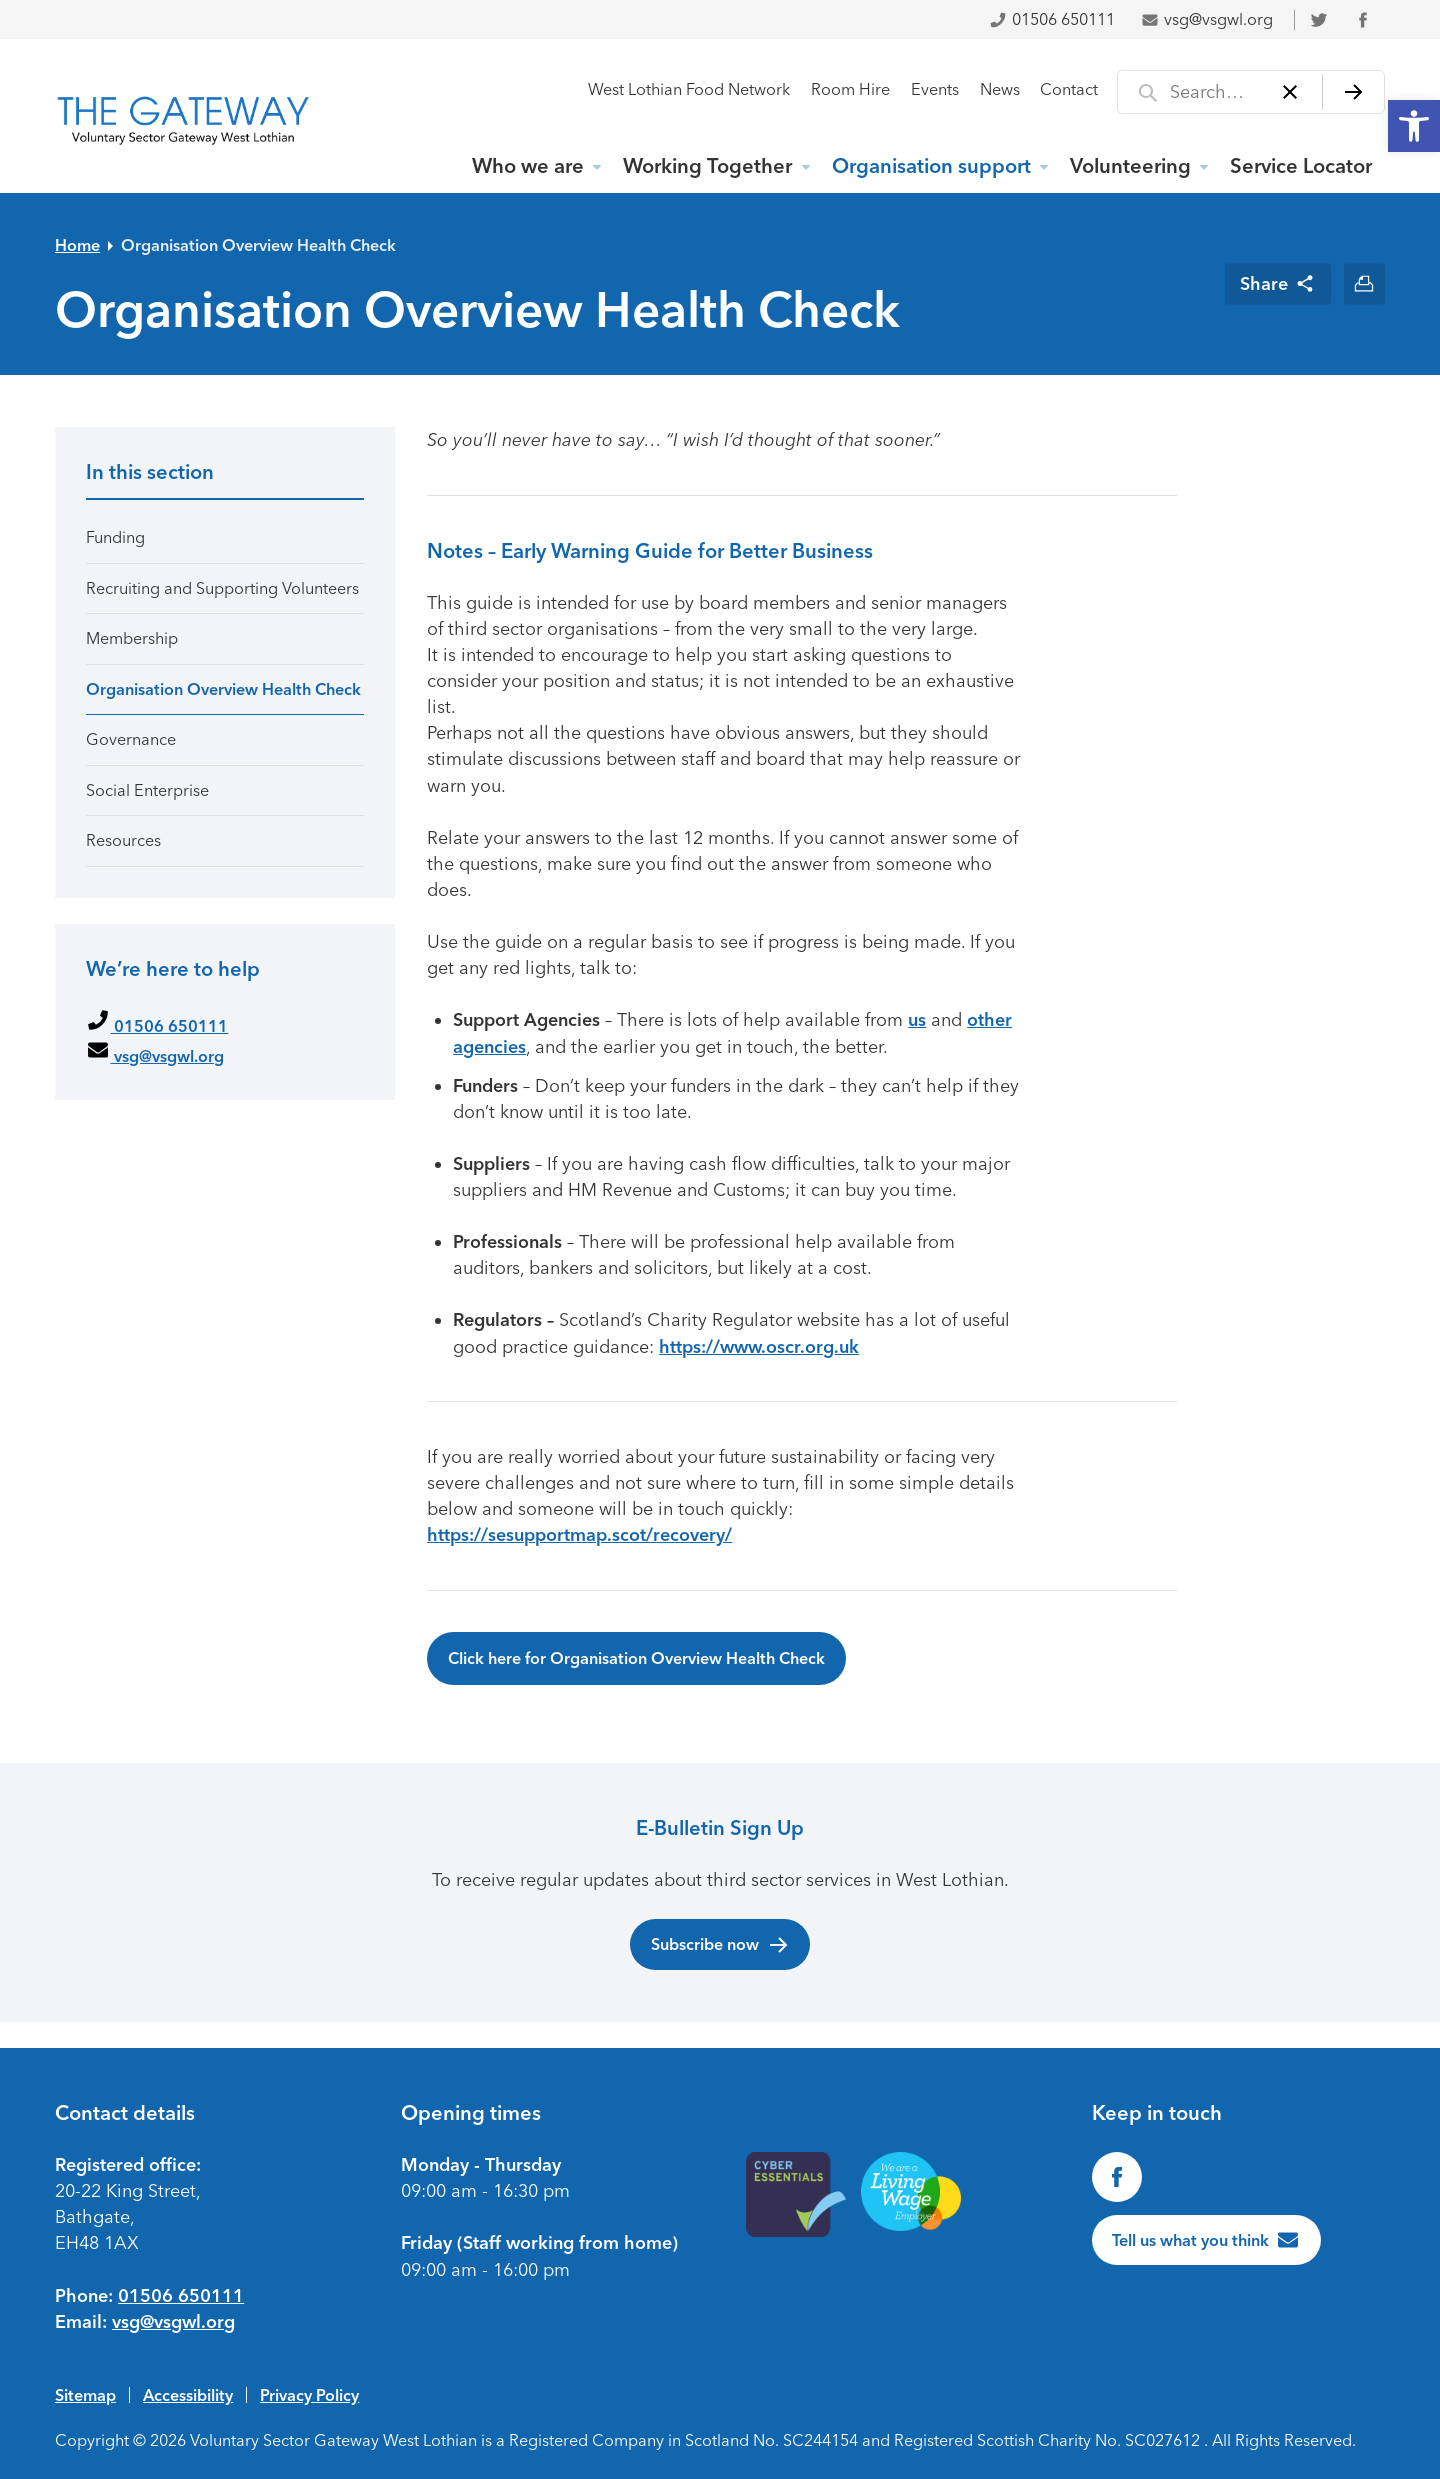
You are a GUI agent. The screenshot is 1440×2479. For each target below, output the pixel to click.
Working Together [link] (707, 166)
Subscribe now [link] (720, 1945)
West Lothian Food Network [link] (689, 89)
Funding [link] (115, 537)
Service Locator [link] (1301, 166)
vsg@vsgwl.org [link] (1207, 19)
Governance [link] (131, 739)
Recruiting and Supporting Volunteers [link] (222, 588)
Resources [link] (123, 840)
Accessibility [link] (188, 2395)
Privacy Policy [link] (309, 2395)
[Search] (1353, 92)
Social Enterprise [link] (147, 790)
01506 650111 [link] (1052, 19)
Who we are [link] (528, 166)
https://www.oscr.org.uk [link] (759, 1347)
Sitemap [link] (85, 2395)
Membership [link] (132, 638)
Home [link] (77, 245)
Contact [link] (1069, 89)
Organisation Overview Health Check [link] (258, 245)
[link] (1414, 126)
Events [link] (935, 89)
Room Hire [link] (850, 89)
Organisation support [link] (931, 166)
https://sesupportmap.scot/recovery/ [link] (579, 1535)
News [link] (1000, 89)
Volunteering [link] (1130, 166)
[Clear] (1290, 92)
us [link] (917, 1020)
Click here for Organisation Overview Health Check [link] (636, 1658)
